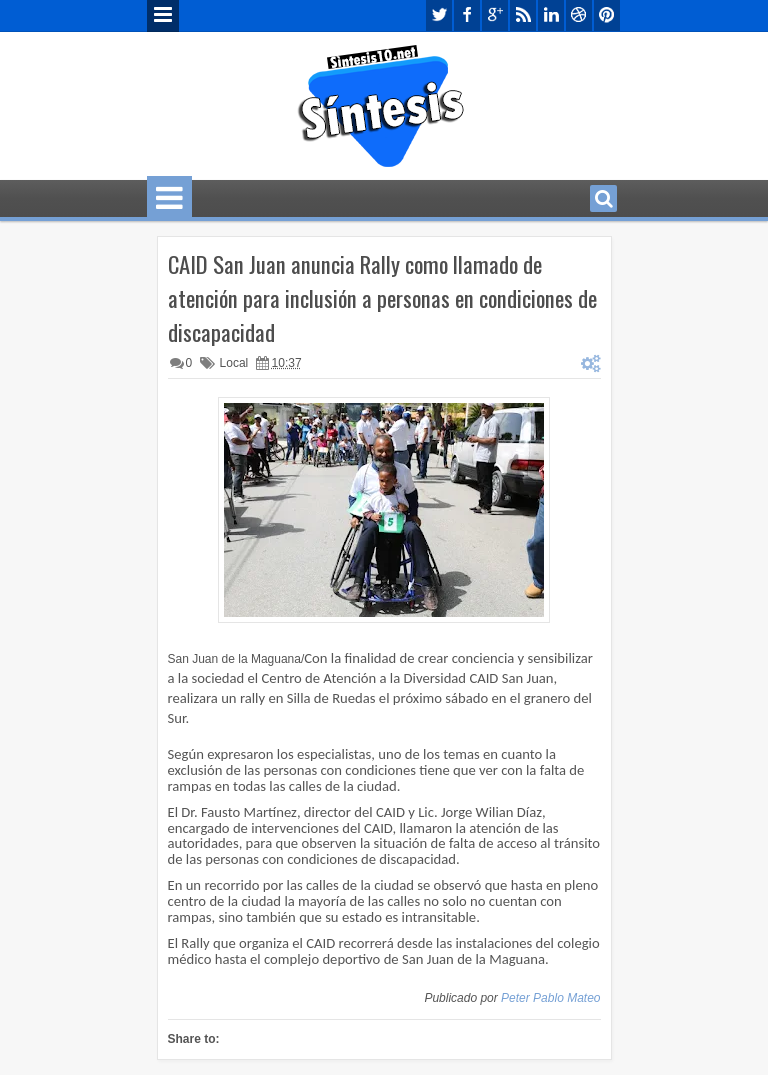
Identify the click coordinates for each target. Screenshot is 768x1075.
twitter (439, 15)
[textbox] (384, 863)
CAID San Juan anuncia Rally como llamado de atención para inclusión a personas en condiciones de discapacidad (382, 298)
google (495, 15)
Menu (163, 16)
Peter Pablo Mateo (550, 998)
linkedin (551, 15)
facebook (467, 15)
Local (234, 363)
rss (523, 15)
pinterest (607, 15)
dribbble (579, 15)
